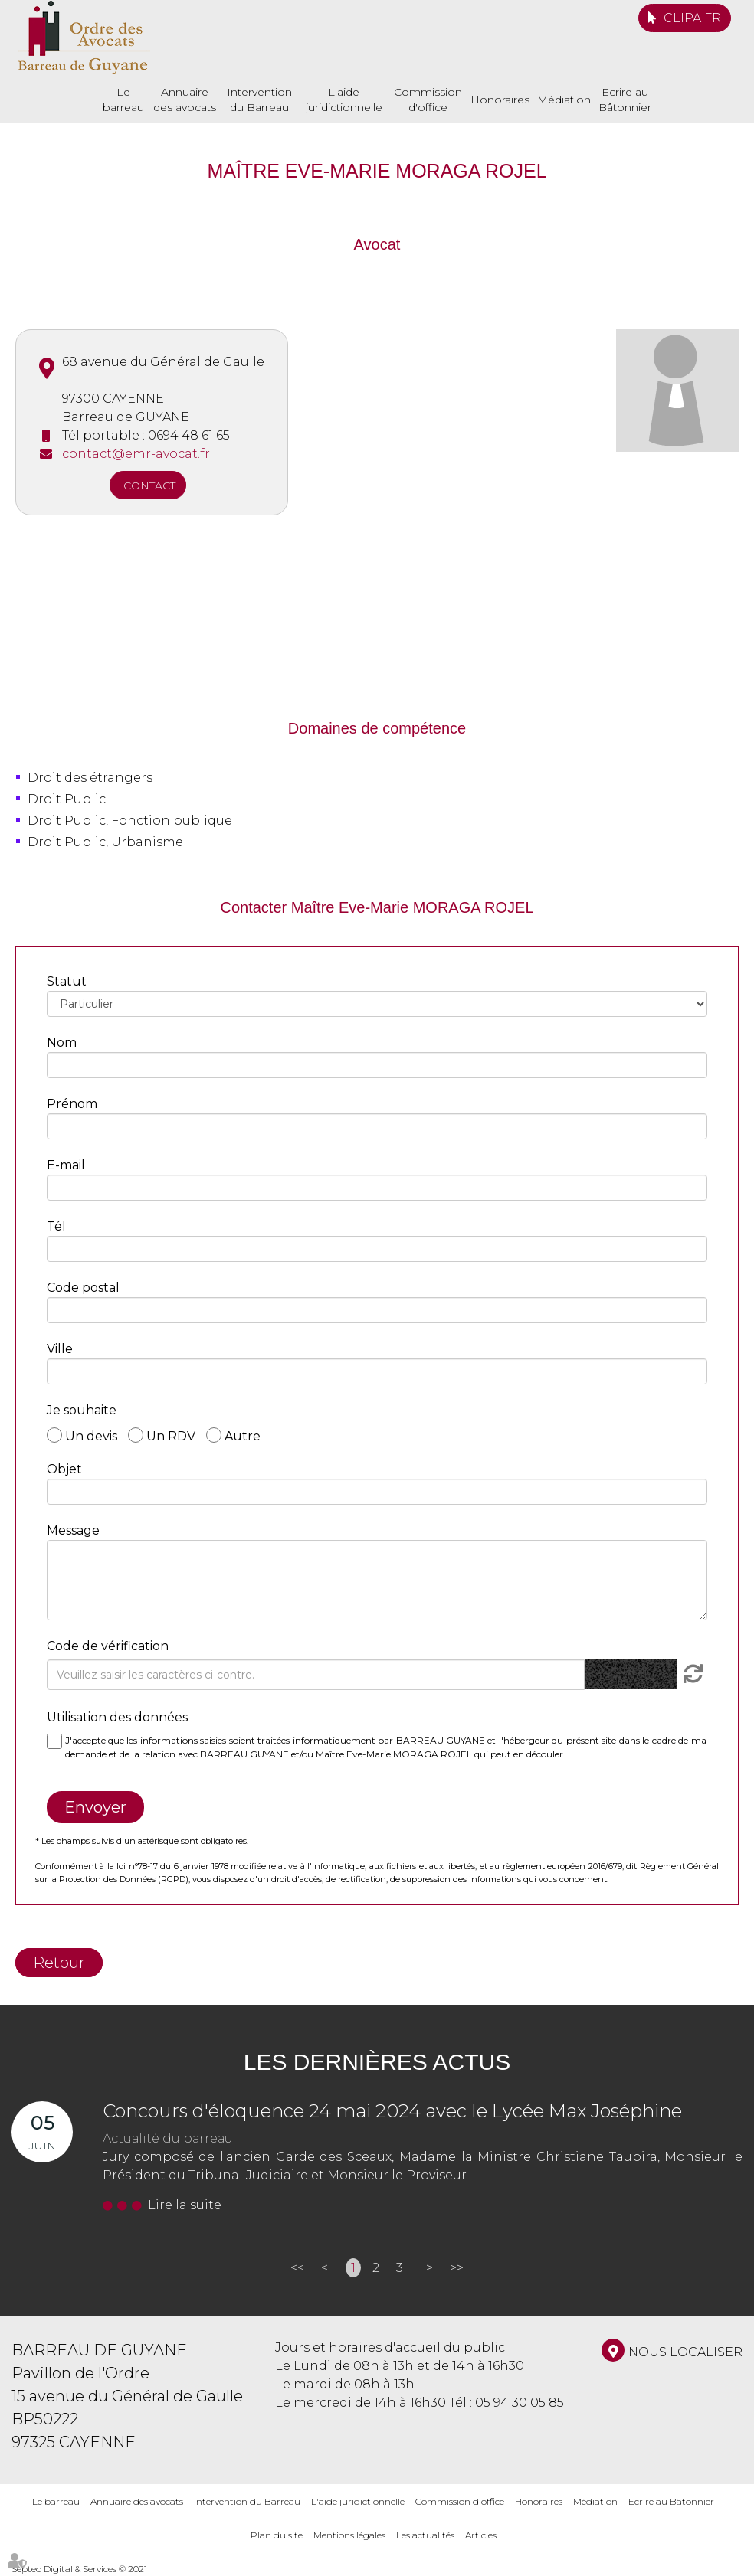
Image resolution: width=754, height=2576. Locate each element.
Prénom (72, 1104)
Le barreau (123, 99)
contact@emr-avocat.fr (136, 453)
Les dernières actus (377, 2061)
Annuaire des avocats (184, 99)
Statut (67, 981)
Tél (56, 1226)
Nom (62, 1042)
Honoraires (499, 99)
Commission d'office (428, 99)
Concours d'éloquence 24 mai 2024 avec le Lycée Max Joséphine (392, 2111)
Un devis (91, 1435)
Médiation (564, 99)
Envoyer (95, 1807)
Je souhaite (81, 1410)
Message (73, 1530)
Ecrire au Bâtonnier (624, 99)
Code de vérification (108, 1646)
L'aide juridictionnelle (344, 99)
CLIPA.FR (692, 18)
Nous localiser (685, 2352)
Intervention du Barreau (259, 99)
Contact (149, 485)
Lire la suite (184, 2205)
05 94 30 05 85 (519, 2402)
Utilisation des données (117, 1717)
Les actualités (425, 2535)
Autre (243, 1435)
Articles (481, 2535)
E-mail (66, 1165)
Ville (60, 1349)
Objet (64, 1469)
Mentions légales (349, 2535)
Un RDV (170, 1435)
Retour (59, 1962)
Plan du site (277, 2535)
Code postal (83, 1287)
